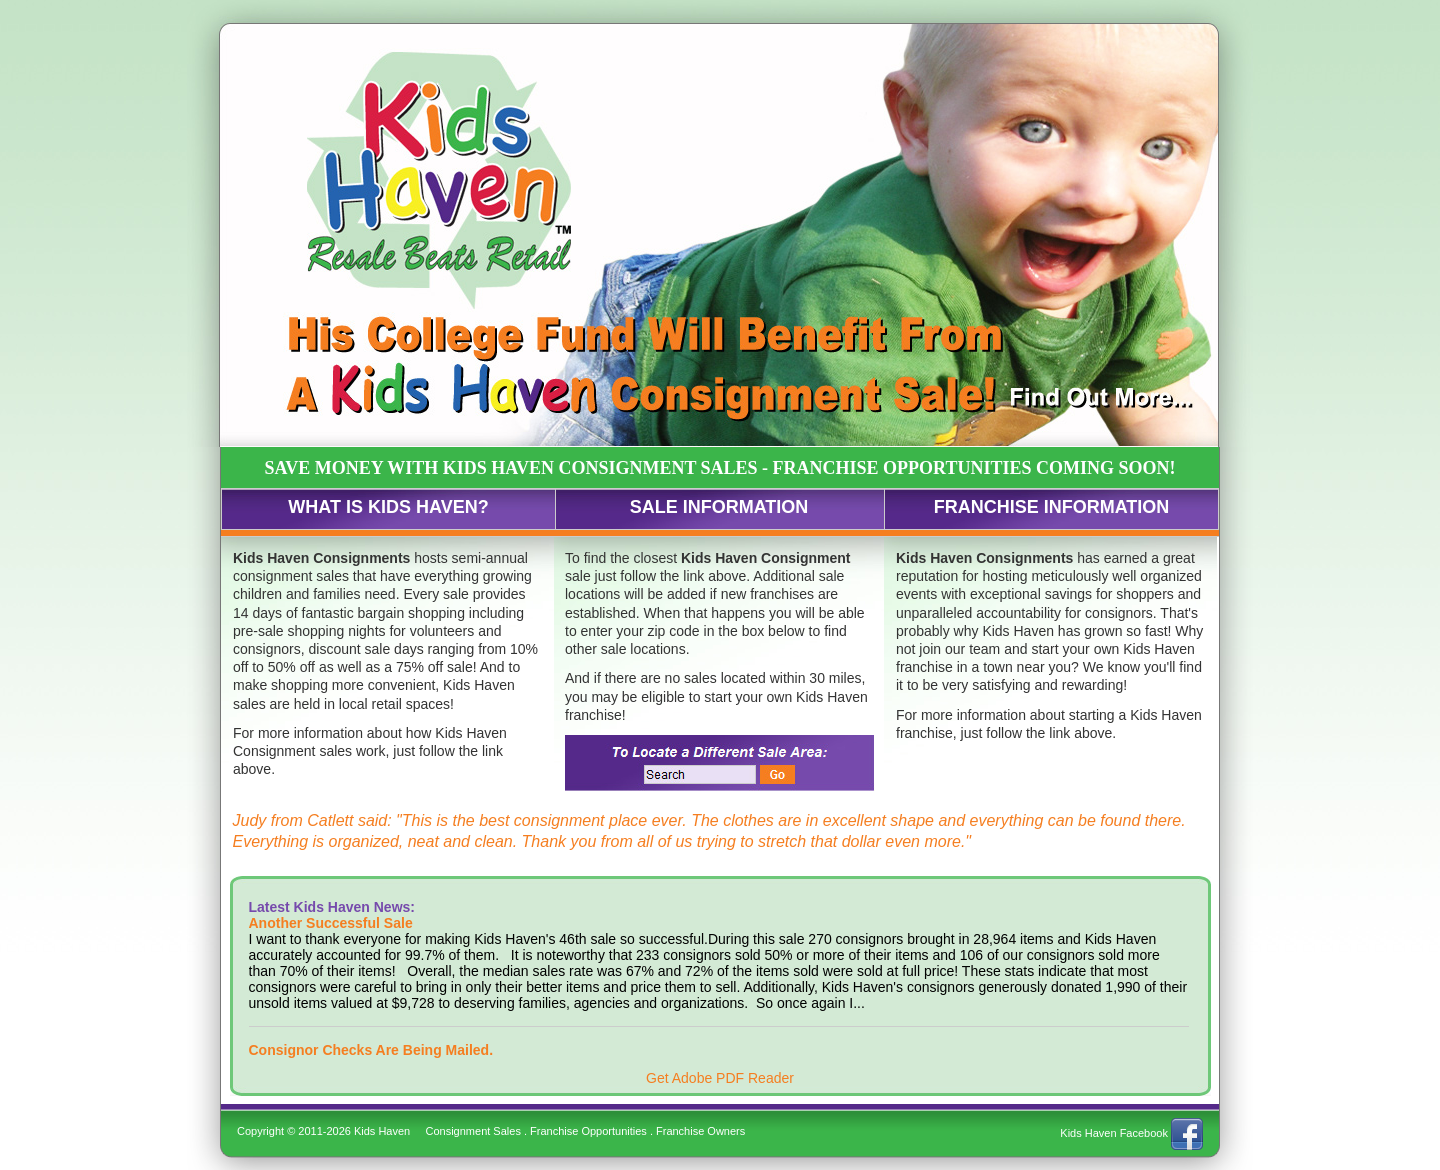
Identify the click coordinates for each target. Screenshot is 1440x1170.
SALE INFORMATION (719, 507)
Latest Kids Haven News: (332, 907)
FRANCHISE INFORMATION (1052, 507)
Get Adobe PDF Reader (720, 1078)
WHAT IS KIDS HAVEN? (388, 507)
